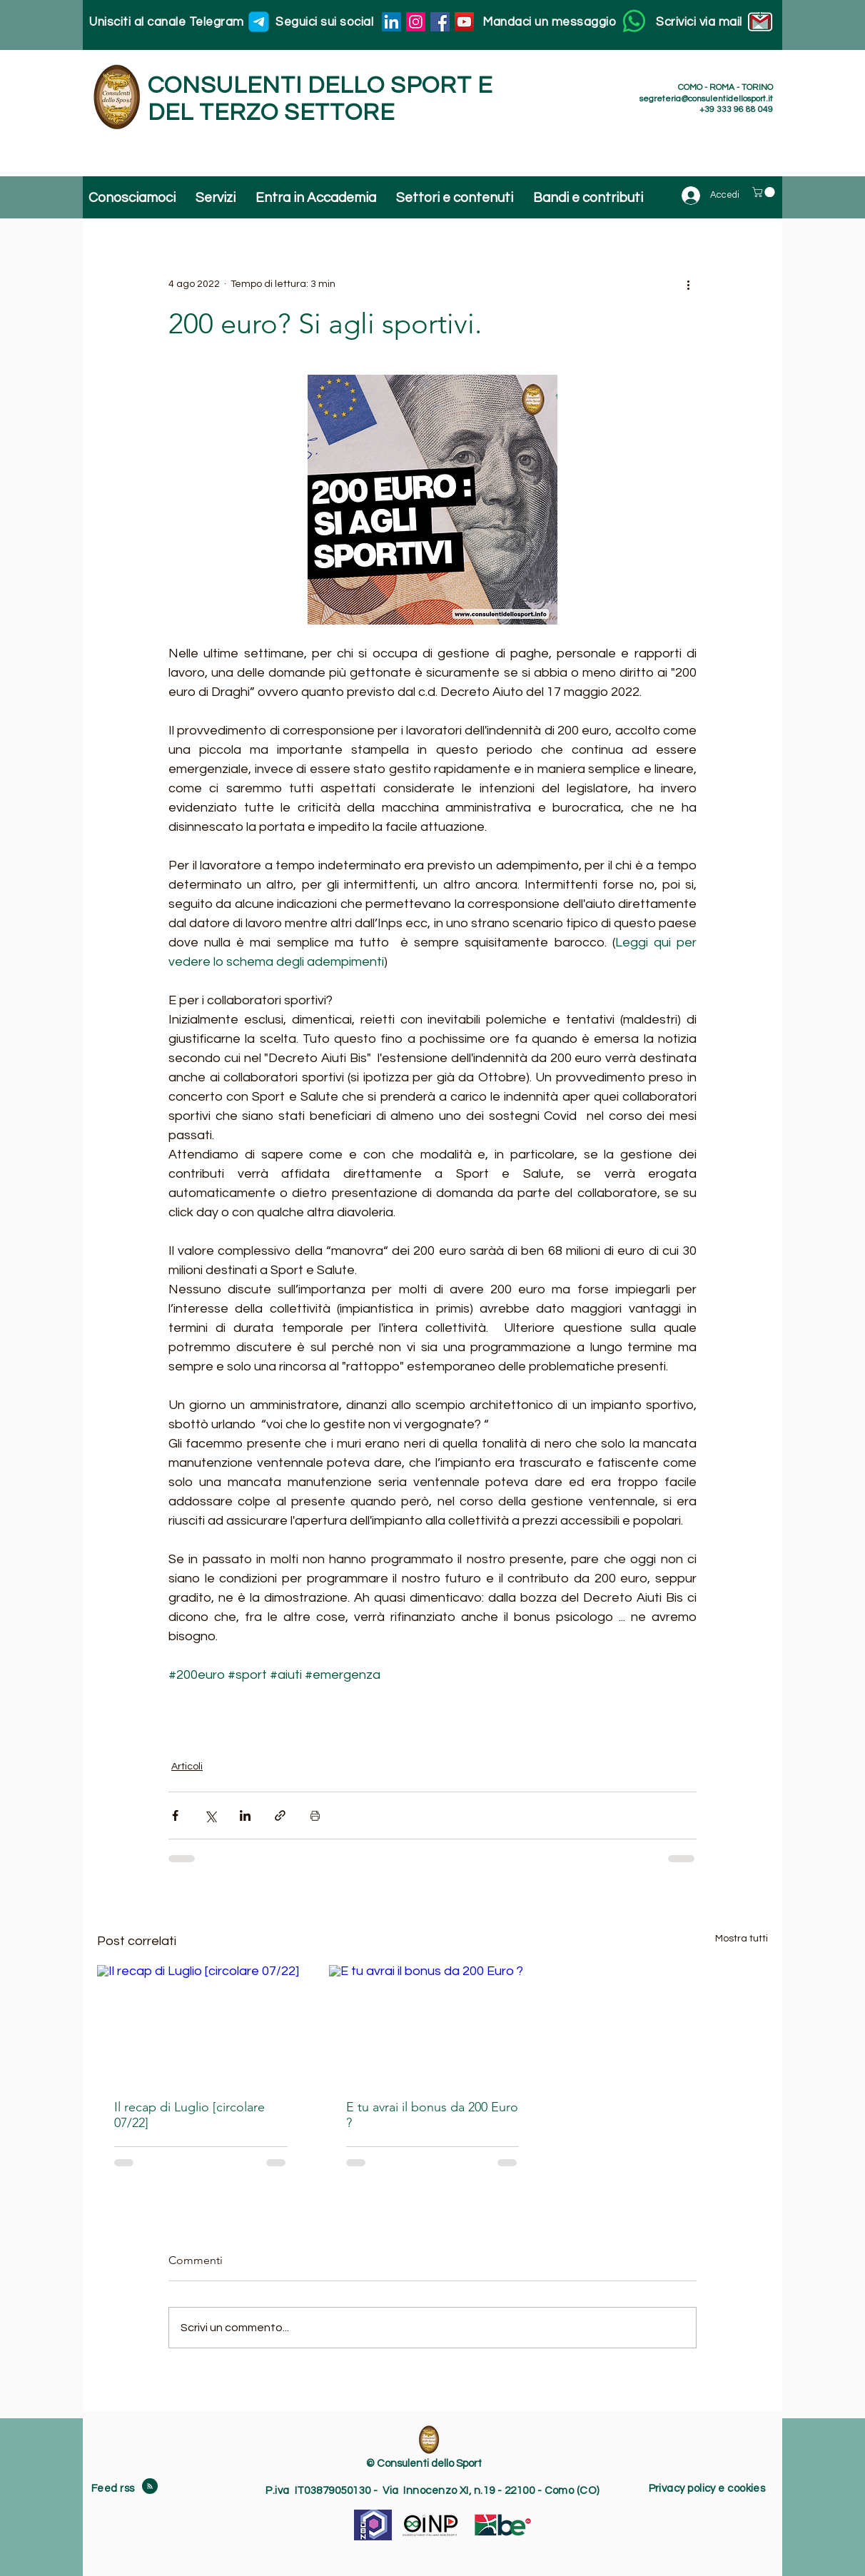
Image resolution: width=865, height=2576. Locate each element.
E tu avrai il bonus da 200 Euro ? (432, 2115)
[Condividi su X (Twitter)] (210, 1815)
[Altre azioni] (688, 284)
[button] (764, 192)
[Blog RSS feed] (150, 2486)
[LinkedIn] (391, 21)
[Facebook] (440, 21)
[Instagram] (415, 21)
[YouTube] (464, 21)
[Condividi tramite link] (280, 1815)
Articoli (187, 1767)
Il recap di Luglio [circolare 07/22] (189, 2115)
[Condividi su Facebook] (175, 1815)
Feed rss (114, 2488)
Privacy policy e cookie (704, 2488)
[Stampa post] (315, 1815)
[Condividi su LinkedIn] (245, 1815)
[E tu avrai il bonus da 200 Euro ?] (433, 2023)
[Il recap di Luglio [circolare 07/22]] (201, 2023)
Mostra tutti (741, 1939)
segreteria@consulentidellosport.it (706, 98)
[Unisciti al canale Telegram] (258, 22)
